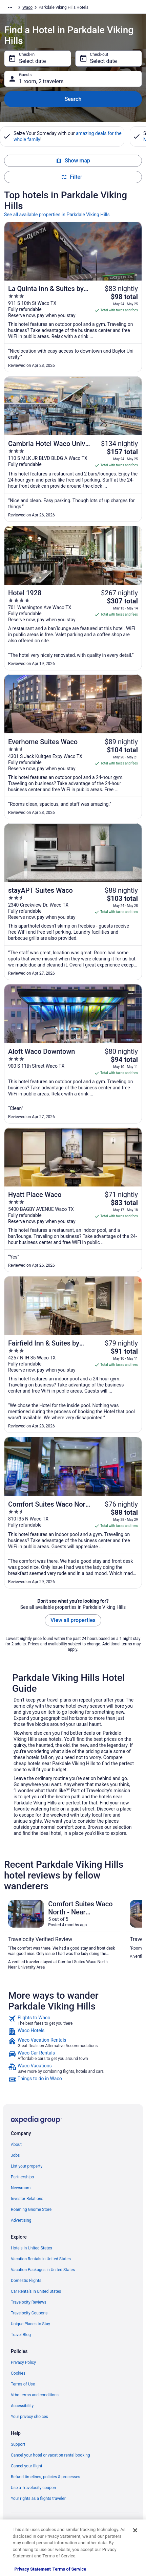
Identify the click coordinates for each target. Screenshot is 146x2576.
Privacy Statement (33, 2569)
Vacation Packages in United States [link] (43, 2269)
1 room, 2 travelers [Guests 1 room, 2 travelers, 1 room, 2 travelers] (41, 81)
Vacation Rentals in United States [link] (41, 2259)
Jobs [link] (15, 2155)
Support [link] (18, 2444)
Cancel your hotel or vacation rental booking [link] (50, 2455)
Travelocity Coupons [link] (29, 2313)
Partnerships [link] (22, 2177)
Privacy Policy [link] (23, 2362)
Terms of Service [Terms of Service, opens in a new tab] (69, 2569)
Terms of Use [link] (23, 2384)
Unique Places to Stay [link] (30, 2324)
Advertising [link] (21, 2220)
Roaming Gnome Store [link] (31, 2209)
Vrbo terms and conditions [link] (35, 2395)
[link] (73, 2020)
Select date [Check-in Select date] (32, 61)
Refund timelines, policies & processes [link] (45, 2476)
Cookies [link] (18, 2373)
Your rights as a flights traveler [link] (38, 2498)
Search (73, 99)
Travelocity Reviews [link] (28, 2302)
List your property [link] (26, 2166)
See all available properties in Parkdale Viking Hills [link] (57, 214)
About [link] (16, 2144)
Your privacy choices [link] (29, 2416)
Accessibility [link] (22, 2405)
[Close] (135, 2530)
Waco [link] (27, 7)
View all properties (73, 1620)
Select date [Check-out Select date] (103, 61)
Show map (73, 160)
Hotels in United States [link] (31, 2248)
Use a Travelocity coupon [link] (33, 2487)
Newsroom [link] (20, 2187)
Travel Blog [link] (21, 2334)
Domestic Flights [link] (26, 2280)
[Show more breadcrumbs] (10, 7)
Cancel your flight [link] (26, 2466)
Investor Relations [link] (27, 2198)
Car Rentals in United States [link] (36, 2291)
